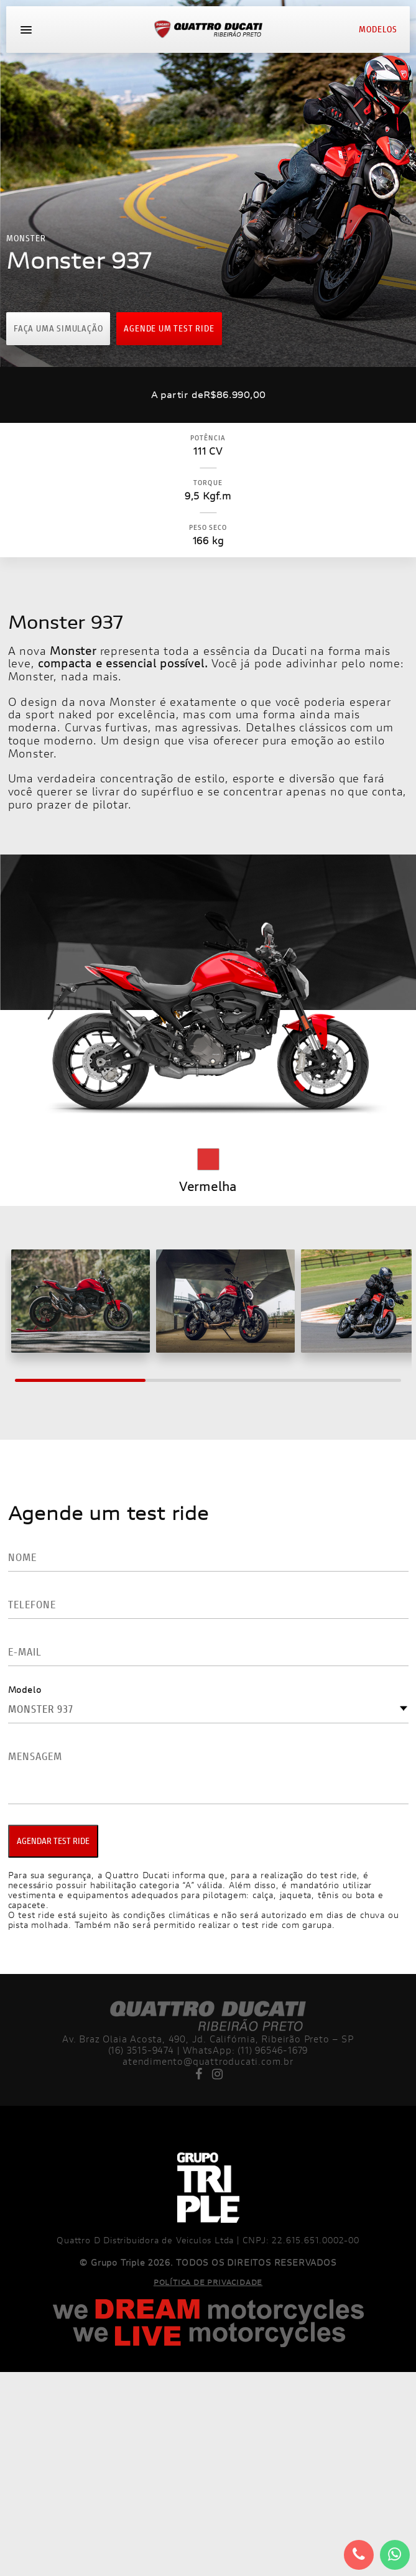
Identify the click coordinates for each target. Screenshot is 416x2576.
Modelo (25, 1689)
